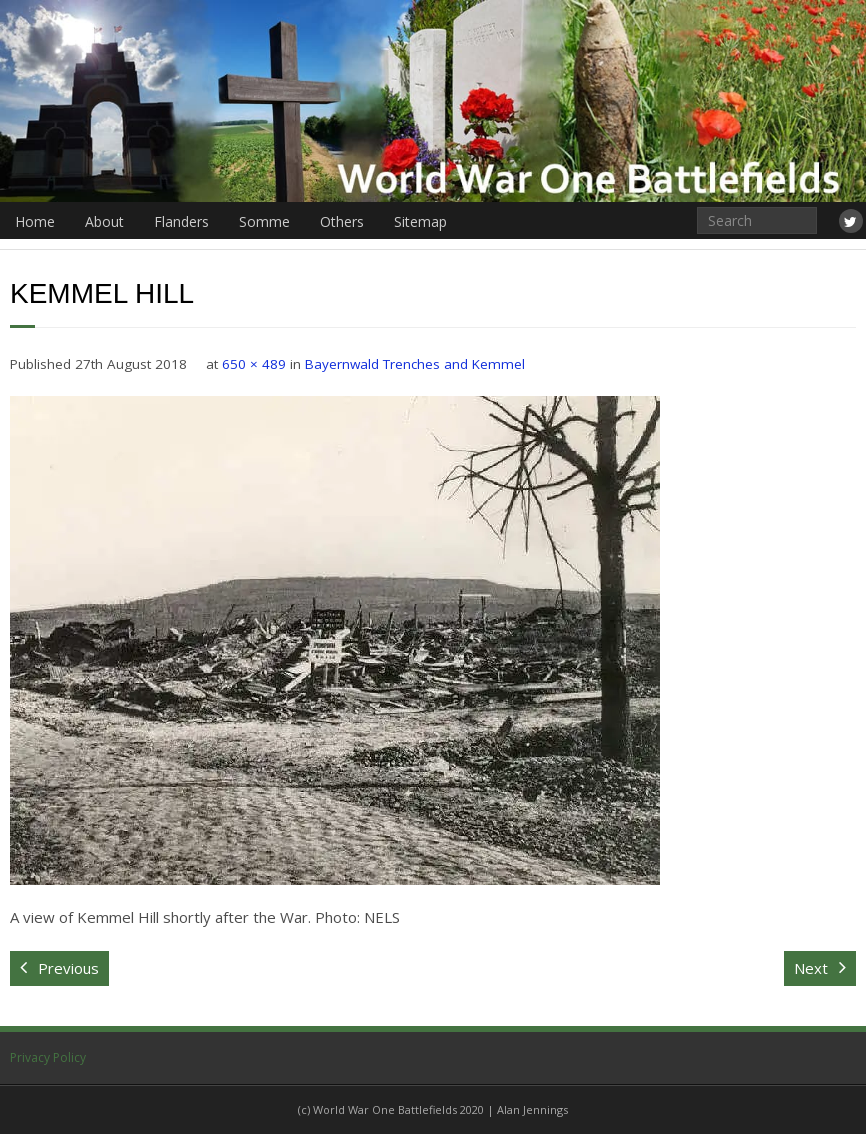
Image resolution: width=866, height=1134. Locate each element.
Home (35, 221)
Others (342, 221)
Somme (264, 221)
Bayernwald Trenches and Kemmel (415, 364)
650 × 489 (254, 364)
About (104, 221)
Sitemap (420, 221)
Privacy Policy (48, 1057)
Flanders (181, 221)
